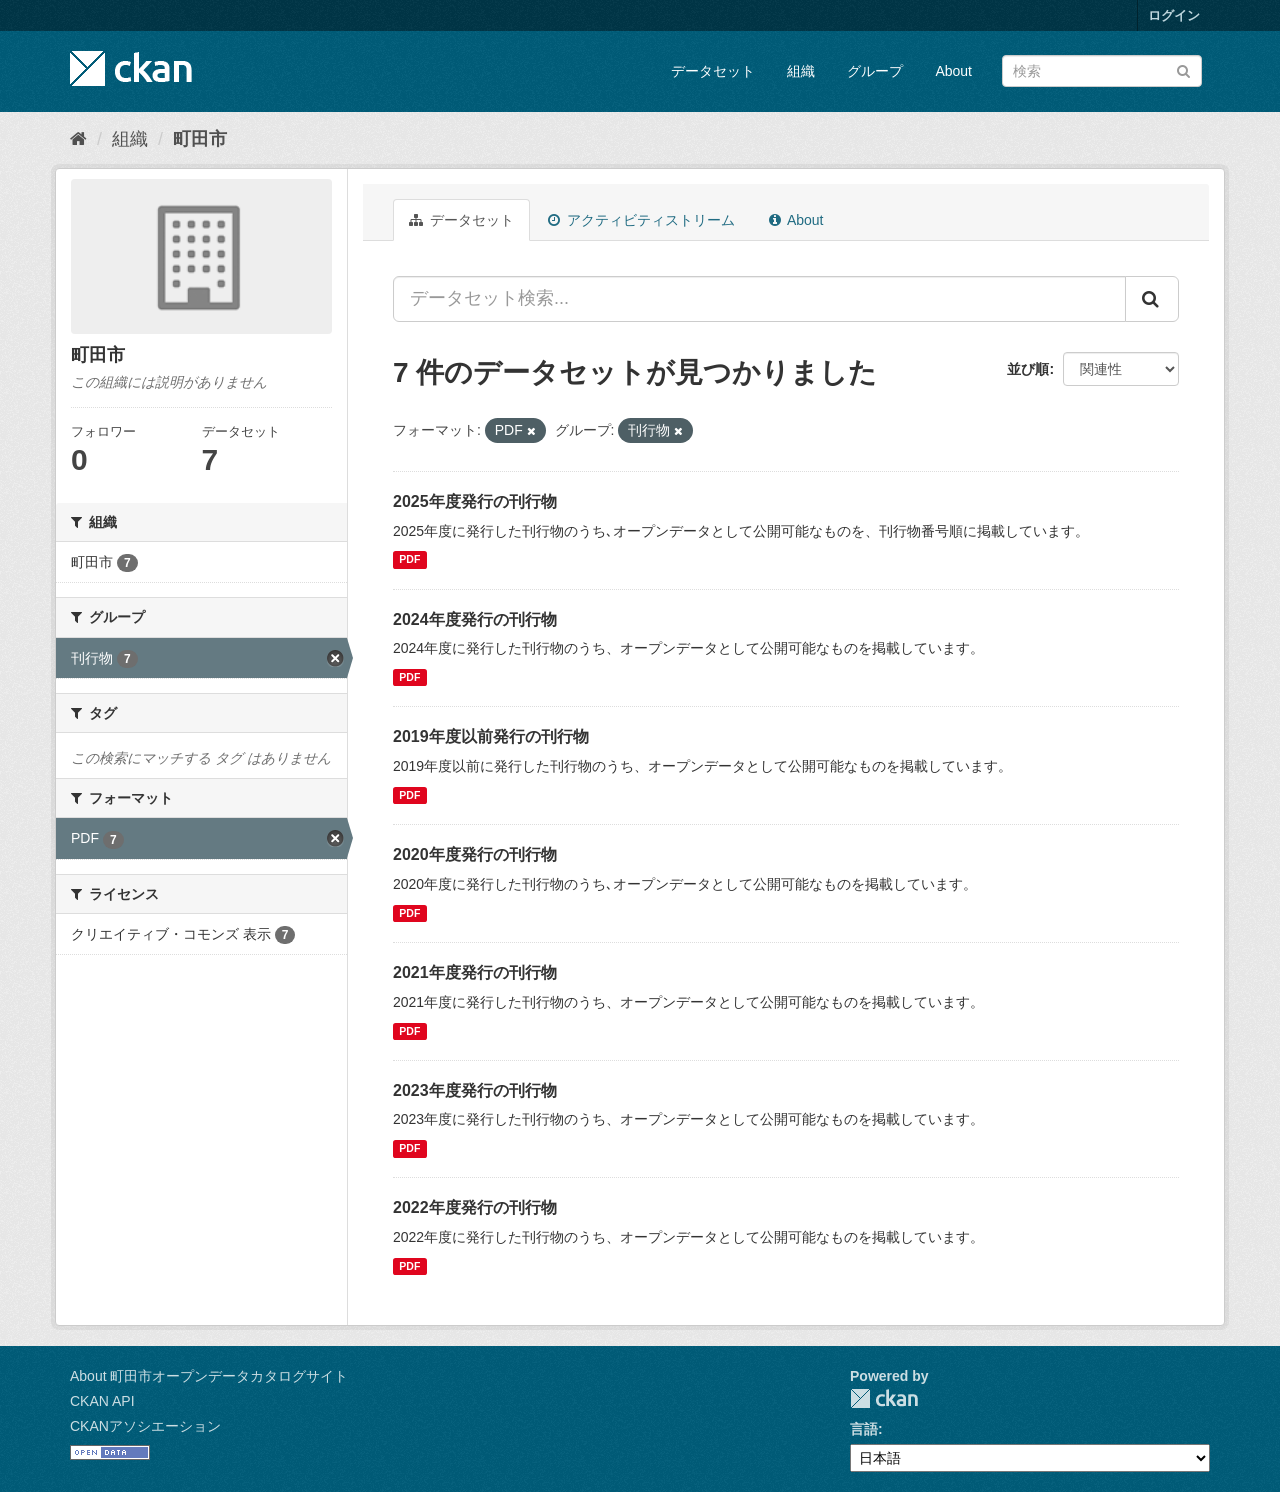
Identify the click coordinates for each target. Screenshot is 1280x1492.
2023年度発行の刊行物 (475, 1090)
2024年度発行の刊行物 (475, 619)
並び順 (1028, 369)
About (953, 71)
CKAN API (102, 1401)
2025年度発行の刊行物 (475, 501)
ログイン (1174, 15)
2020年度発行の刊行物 (475, 854)
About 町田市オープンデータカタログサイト (209, 1376)
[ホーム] (78, 139)
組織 (801, 71)
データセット (713, 71)
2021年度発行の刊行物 (475, 972)
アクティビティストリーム (641, 220)
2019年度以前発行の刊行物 (491, 736)
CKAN (884, 1398)
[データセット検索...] (759, 299)
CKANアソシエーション (145, 1426)
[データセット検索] (1102, 71)
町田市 (200, 139)
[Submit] (1183, 69)
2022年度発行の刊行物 (475, 1207)
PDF (409, 560)
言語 (864, 1429)
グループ (875, 71)
